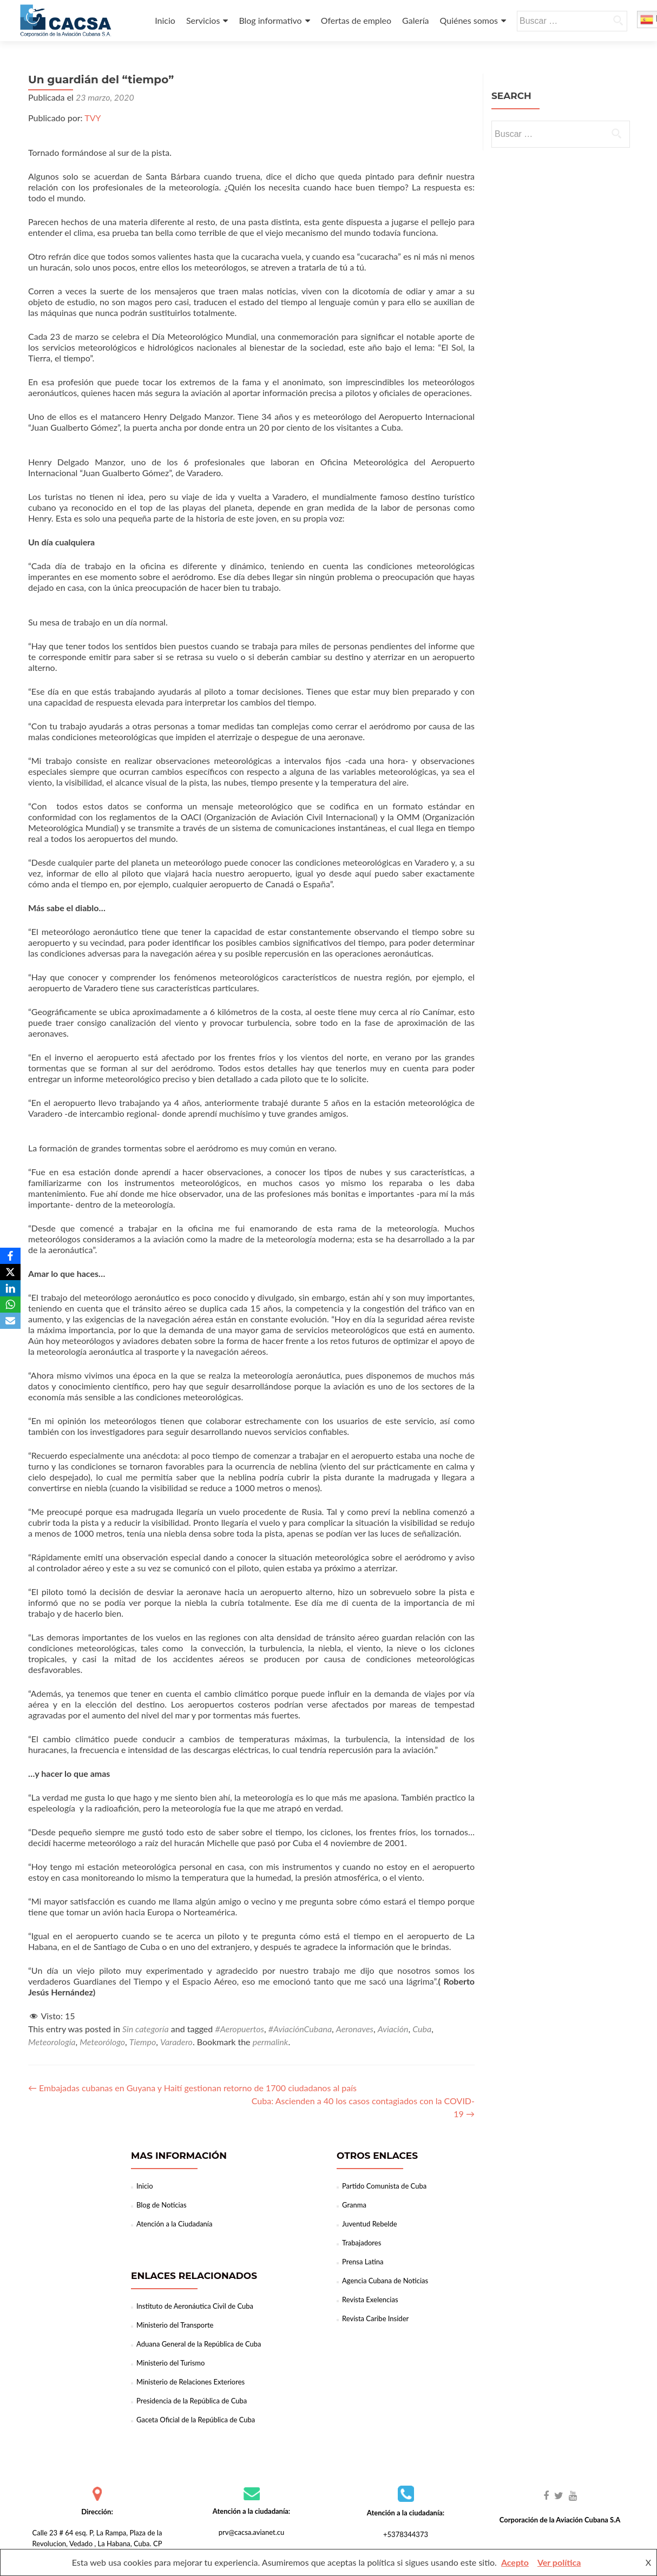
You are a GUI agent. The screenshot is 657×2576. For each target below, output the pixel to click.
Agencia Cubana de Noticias (385, 2280)
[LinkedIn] (10, 1288)
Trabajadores (361, 2242)
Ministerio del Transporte (174, 2325)
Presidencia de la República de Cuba (191, 2400)
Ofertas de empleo (356, 20)
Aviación (393, 2029)
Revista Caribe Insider (375, 2318)
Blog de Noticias (161, 2205)
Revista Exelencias (370, 2299)
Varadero (176, 2042)
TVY (92, 118)
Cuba (421, 2029)
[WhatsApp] (10, 1304)
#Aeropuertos (239, 2029)
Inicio (165, 20)
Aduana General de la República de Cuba (198, 2344)
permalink (270, 2042)
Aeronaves (354, 2029)
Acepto (515, 2562)
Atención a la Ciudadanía (174, 2223)
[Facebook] (10, 1256)
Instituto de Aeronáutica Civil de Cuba (194, 2306)
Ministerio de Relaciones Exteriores (190, 2381)
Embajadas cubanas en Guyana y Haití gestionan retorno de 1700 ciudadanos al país (192, 2088)
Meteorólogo (102, 2042)
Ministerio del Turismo (170, 2362)
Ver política (559, 2562)
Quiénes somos (469, 20)
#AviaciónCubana (300, 2029)
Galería (415, 20)
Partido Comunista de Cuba (384, 2186)
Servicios (203, 20)
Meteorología (52, 2042)
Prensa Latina (362, 2261)
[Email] (10, 1321)
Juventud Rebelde (369, 2223)
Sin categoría (145, 2029)
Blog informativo (270, 20)
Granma (354, 2205)
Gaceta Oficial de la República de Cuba (195, 2419)
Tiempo (142, 2042)
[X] (10, 1272)
